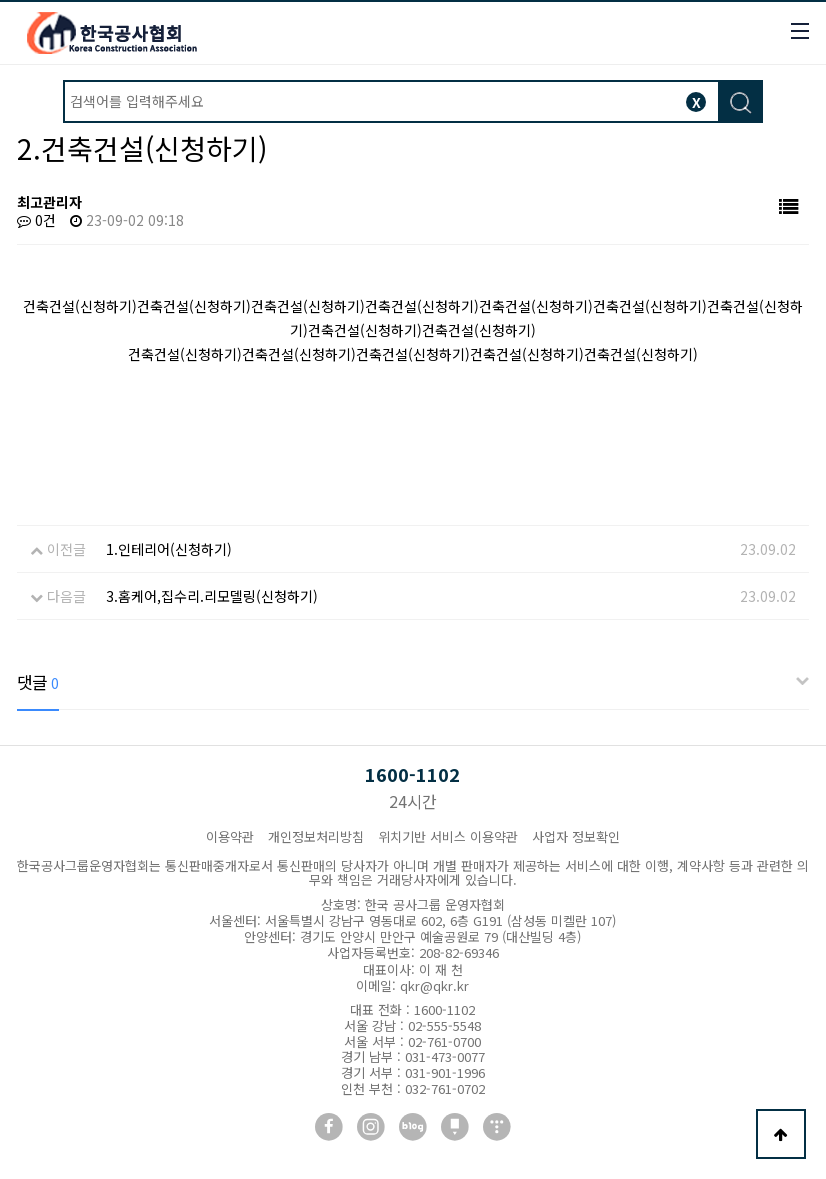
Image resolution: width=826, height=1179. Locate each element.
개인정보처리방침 (316, 836)
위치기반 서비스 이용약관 (448, 836)
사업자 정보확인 (576, 836)
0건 (36, 220)
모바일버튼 (800, 31)
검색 (739, 102)
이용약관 (230, 836)
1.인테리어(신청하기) (169, 549)
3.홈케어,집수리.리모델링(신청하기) (212, 596)
